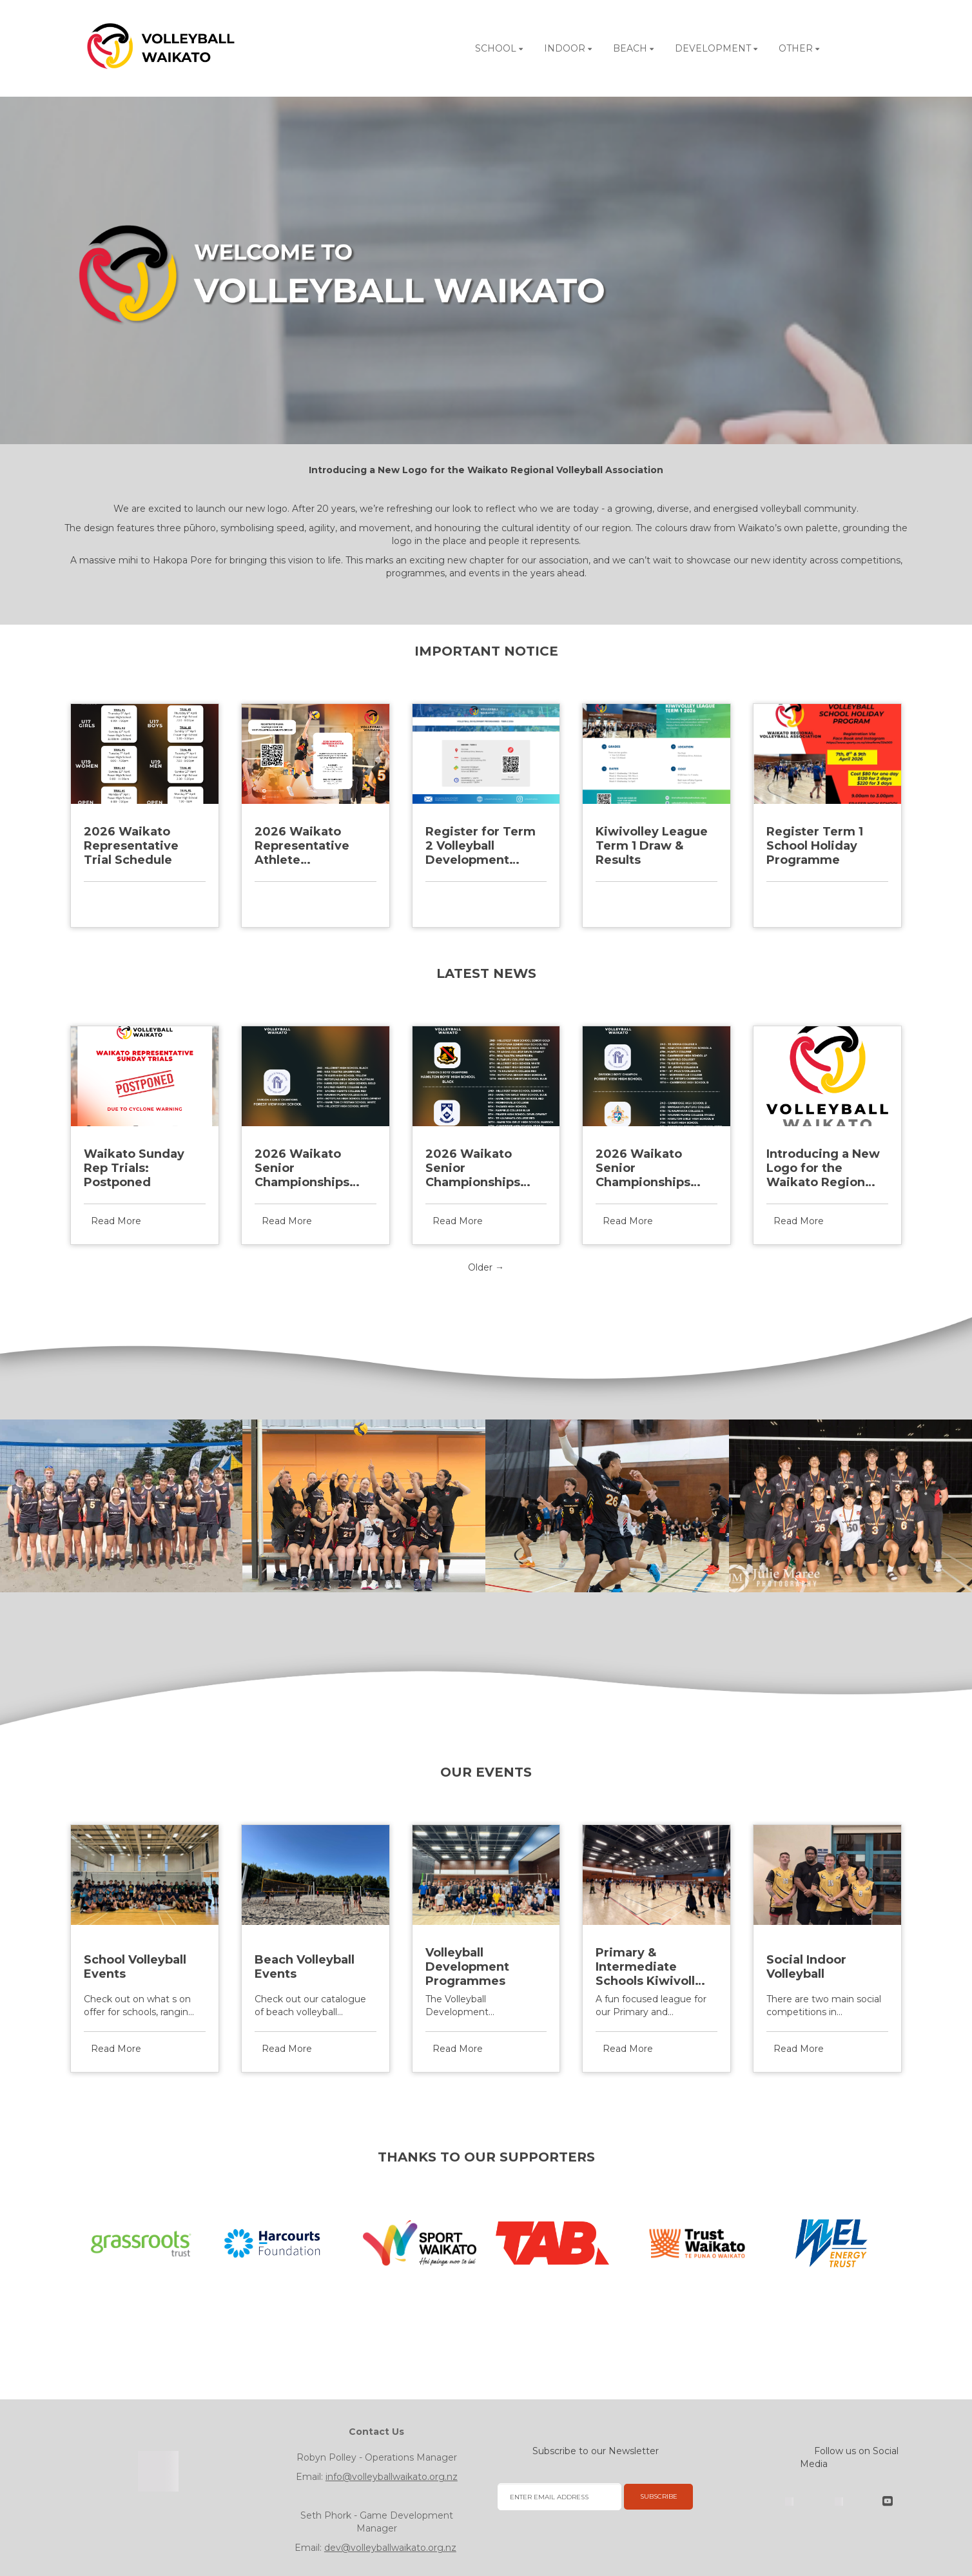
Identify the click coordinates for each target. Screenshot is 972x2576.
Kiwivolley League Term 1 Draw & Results (652, 846)
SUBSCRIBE (658, 2496)
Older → (486, 1267)
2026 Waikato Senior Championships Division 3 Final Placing (472, 1168)
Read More (116, 898)
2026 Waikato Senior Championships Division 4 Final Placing (302, 1168)
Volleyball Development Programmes (467, 1967)
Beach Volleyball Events (305, 1967)
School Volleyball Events (135, 1967)
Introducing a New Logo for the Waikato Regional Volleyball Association (823, 1168)
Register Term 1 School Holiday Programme (814, 846)
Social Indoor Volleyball (806, 1967)
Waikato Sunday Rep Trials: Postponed (134, 1168)
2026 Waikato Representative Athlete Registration (302, 846)
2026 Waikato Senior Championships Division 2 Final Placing (643, 1168)
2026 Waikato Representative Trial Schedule (131, 846)
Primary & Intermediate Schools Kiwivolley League (653, 1967)
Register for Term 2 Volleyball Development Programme (480, 846)
